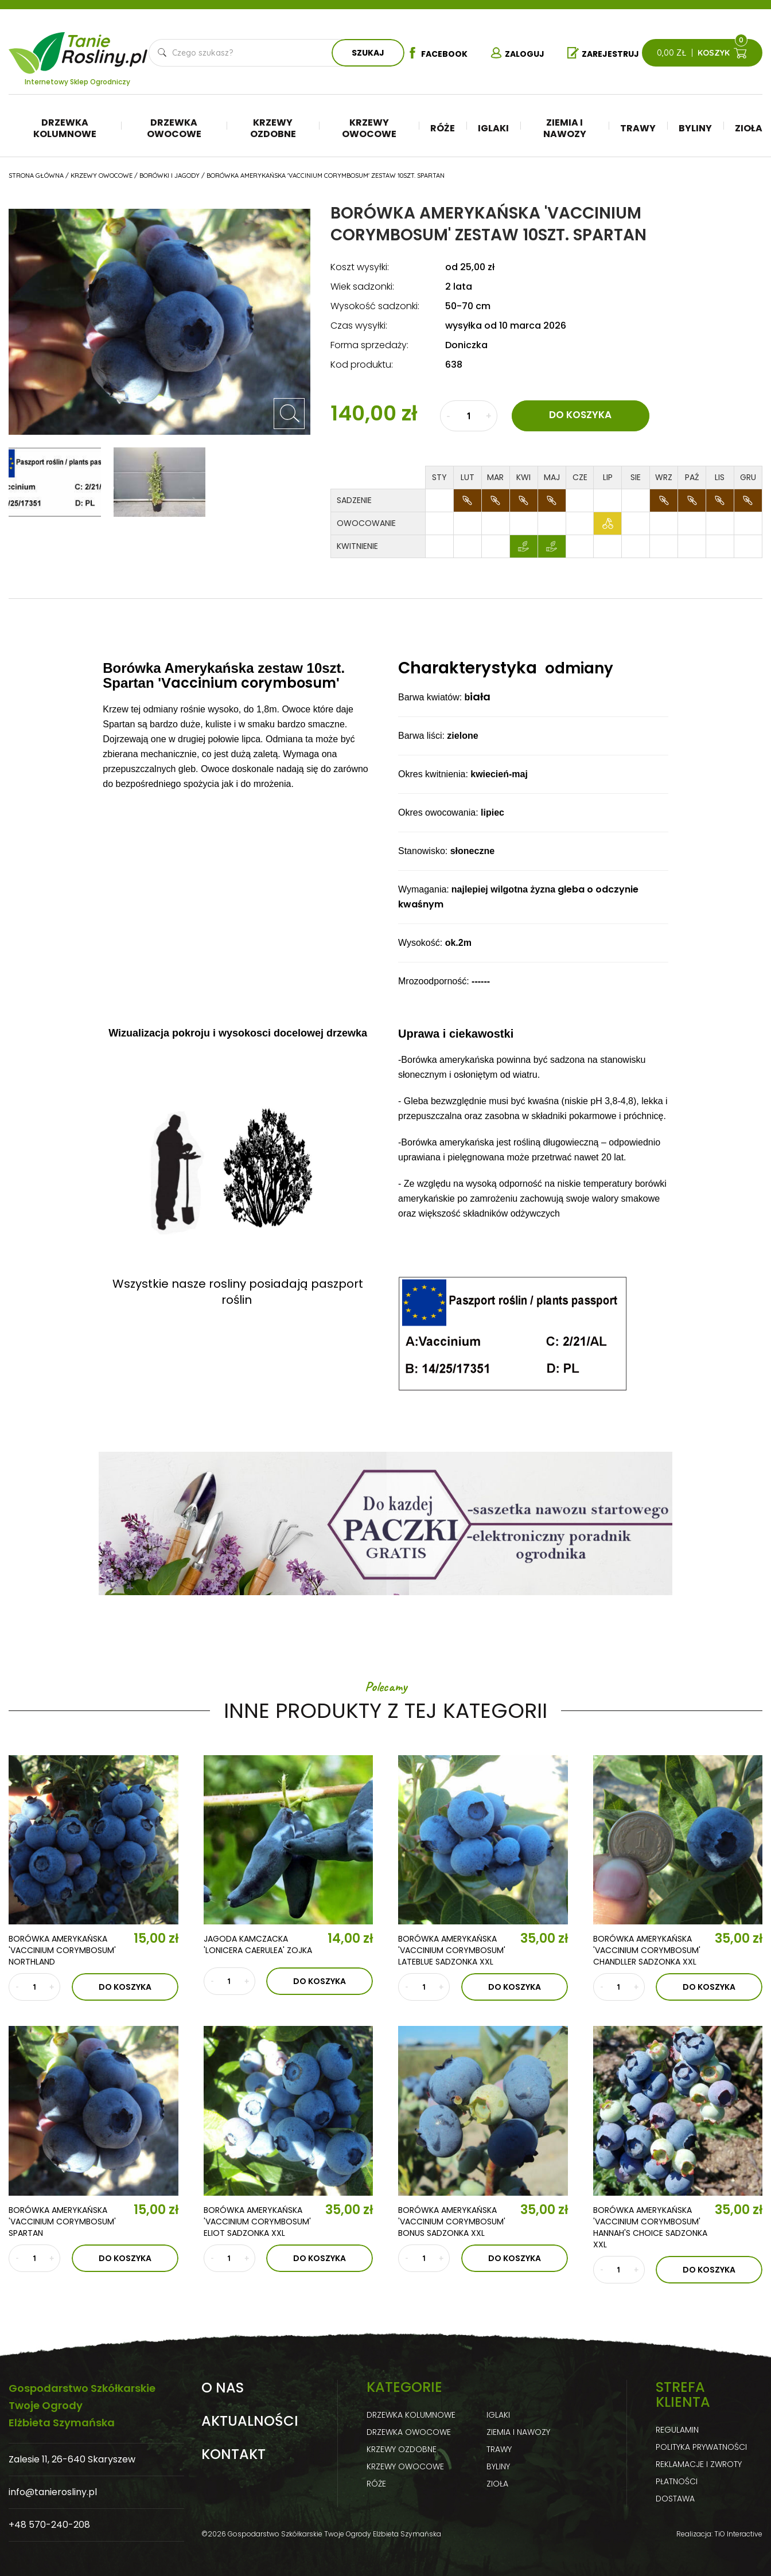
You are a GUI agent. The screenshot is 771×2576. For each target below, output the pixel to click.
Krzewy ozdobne (273, 128)
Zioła (748, 128)
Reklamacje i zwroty (699, 2464)
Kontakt (233, 2454)
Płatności (677, 2481)
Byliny (695, 128)
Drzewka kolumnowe (64, 128)
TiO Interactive (738, 2534)
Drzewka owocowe (174, 128)
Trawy (638, 128)
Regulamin (677, 2429)
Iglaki (493, 128)
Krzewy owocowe (369, 128)
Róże (442, 128)
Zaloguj (517, 53)
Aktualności (249, 2421)
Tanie (105, 45)
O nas (222, 2388)
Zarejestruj (603, 53)
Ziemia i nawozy (564, 128)
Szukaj (368, 53)
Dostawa (675, 2498)
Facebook (437, 53)
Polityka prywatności (701, 2447)
